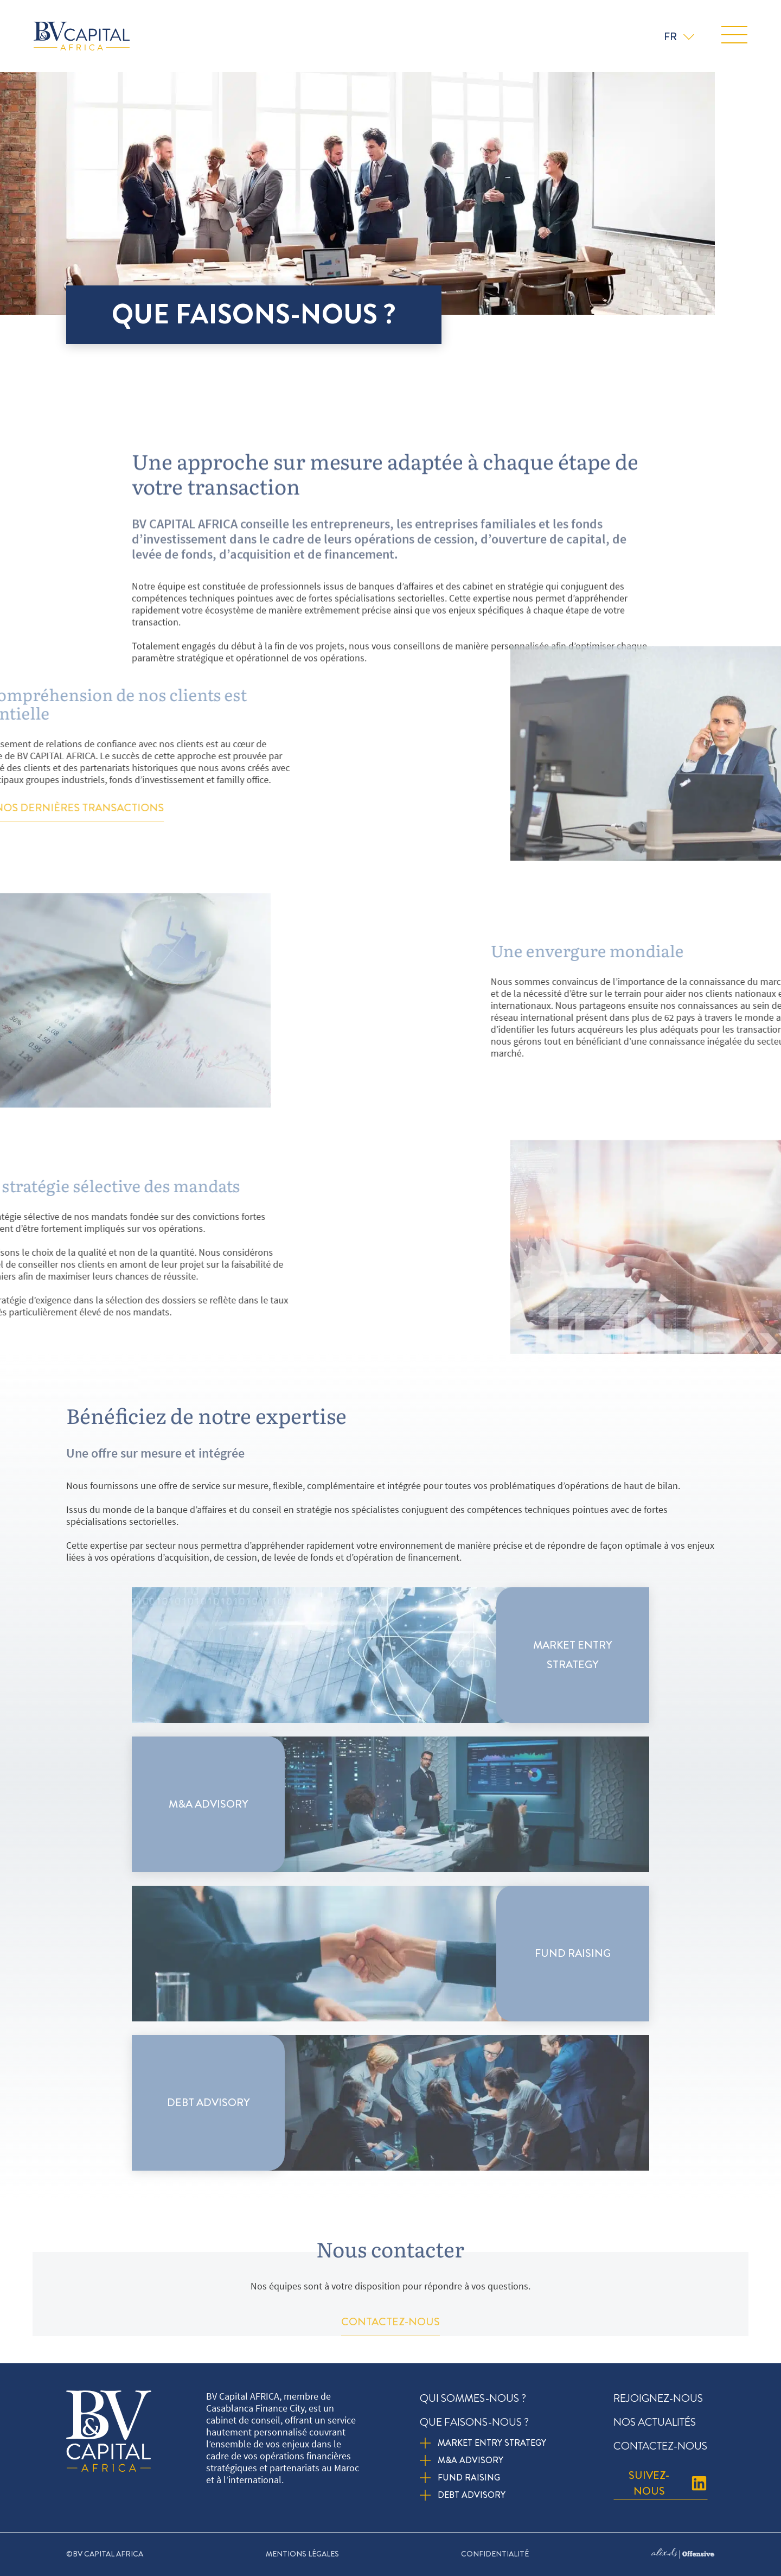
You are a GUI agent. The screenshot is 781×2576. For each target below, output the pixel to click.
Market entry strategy (492, 2443)
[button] (734, 36)
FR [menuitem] (670, 36)
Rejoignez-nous (658, 2398)
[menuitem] (679, 36)
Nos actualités (654, 2422)
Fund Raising (469, 2477)
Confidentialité (495, 2553)
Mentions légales (302, 2553)
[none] (679, 36)
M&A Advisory (470, 2460)
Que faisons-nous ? (477, 2422)
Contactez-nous (660, 2446)
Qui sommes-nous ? (473, 2398)
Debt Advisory (471, 2495)
